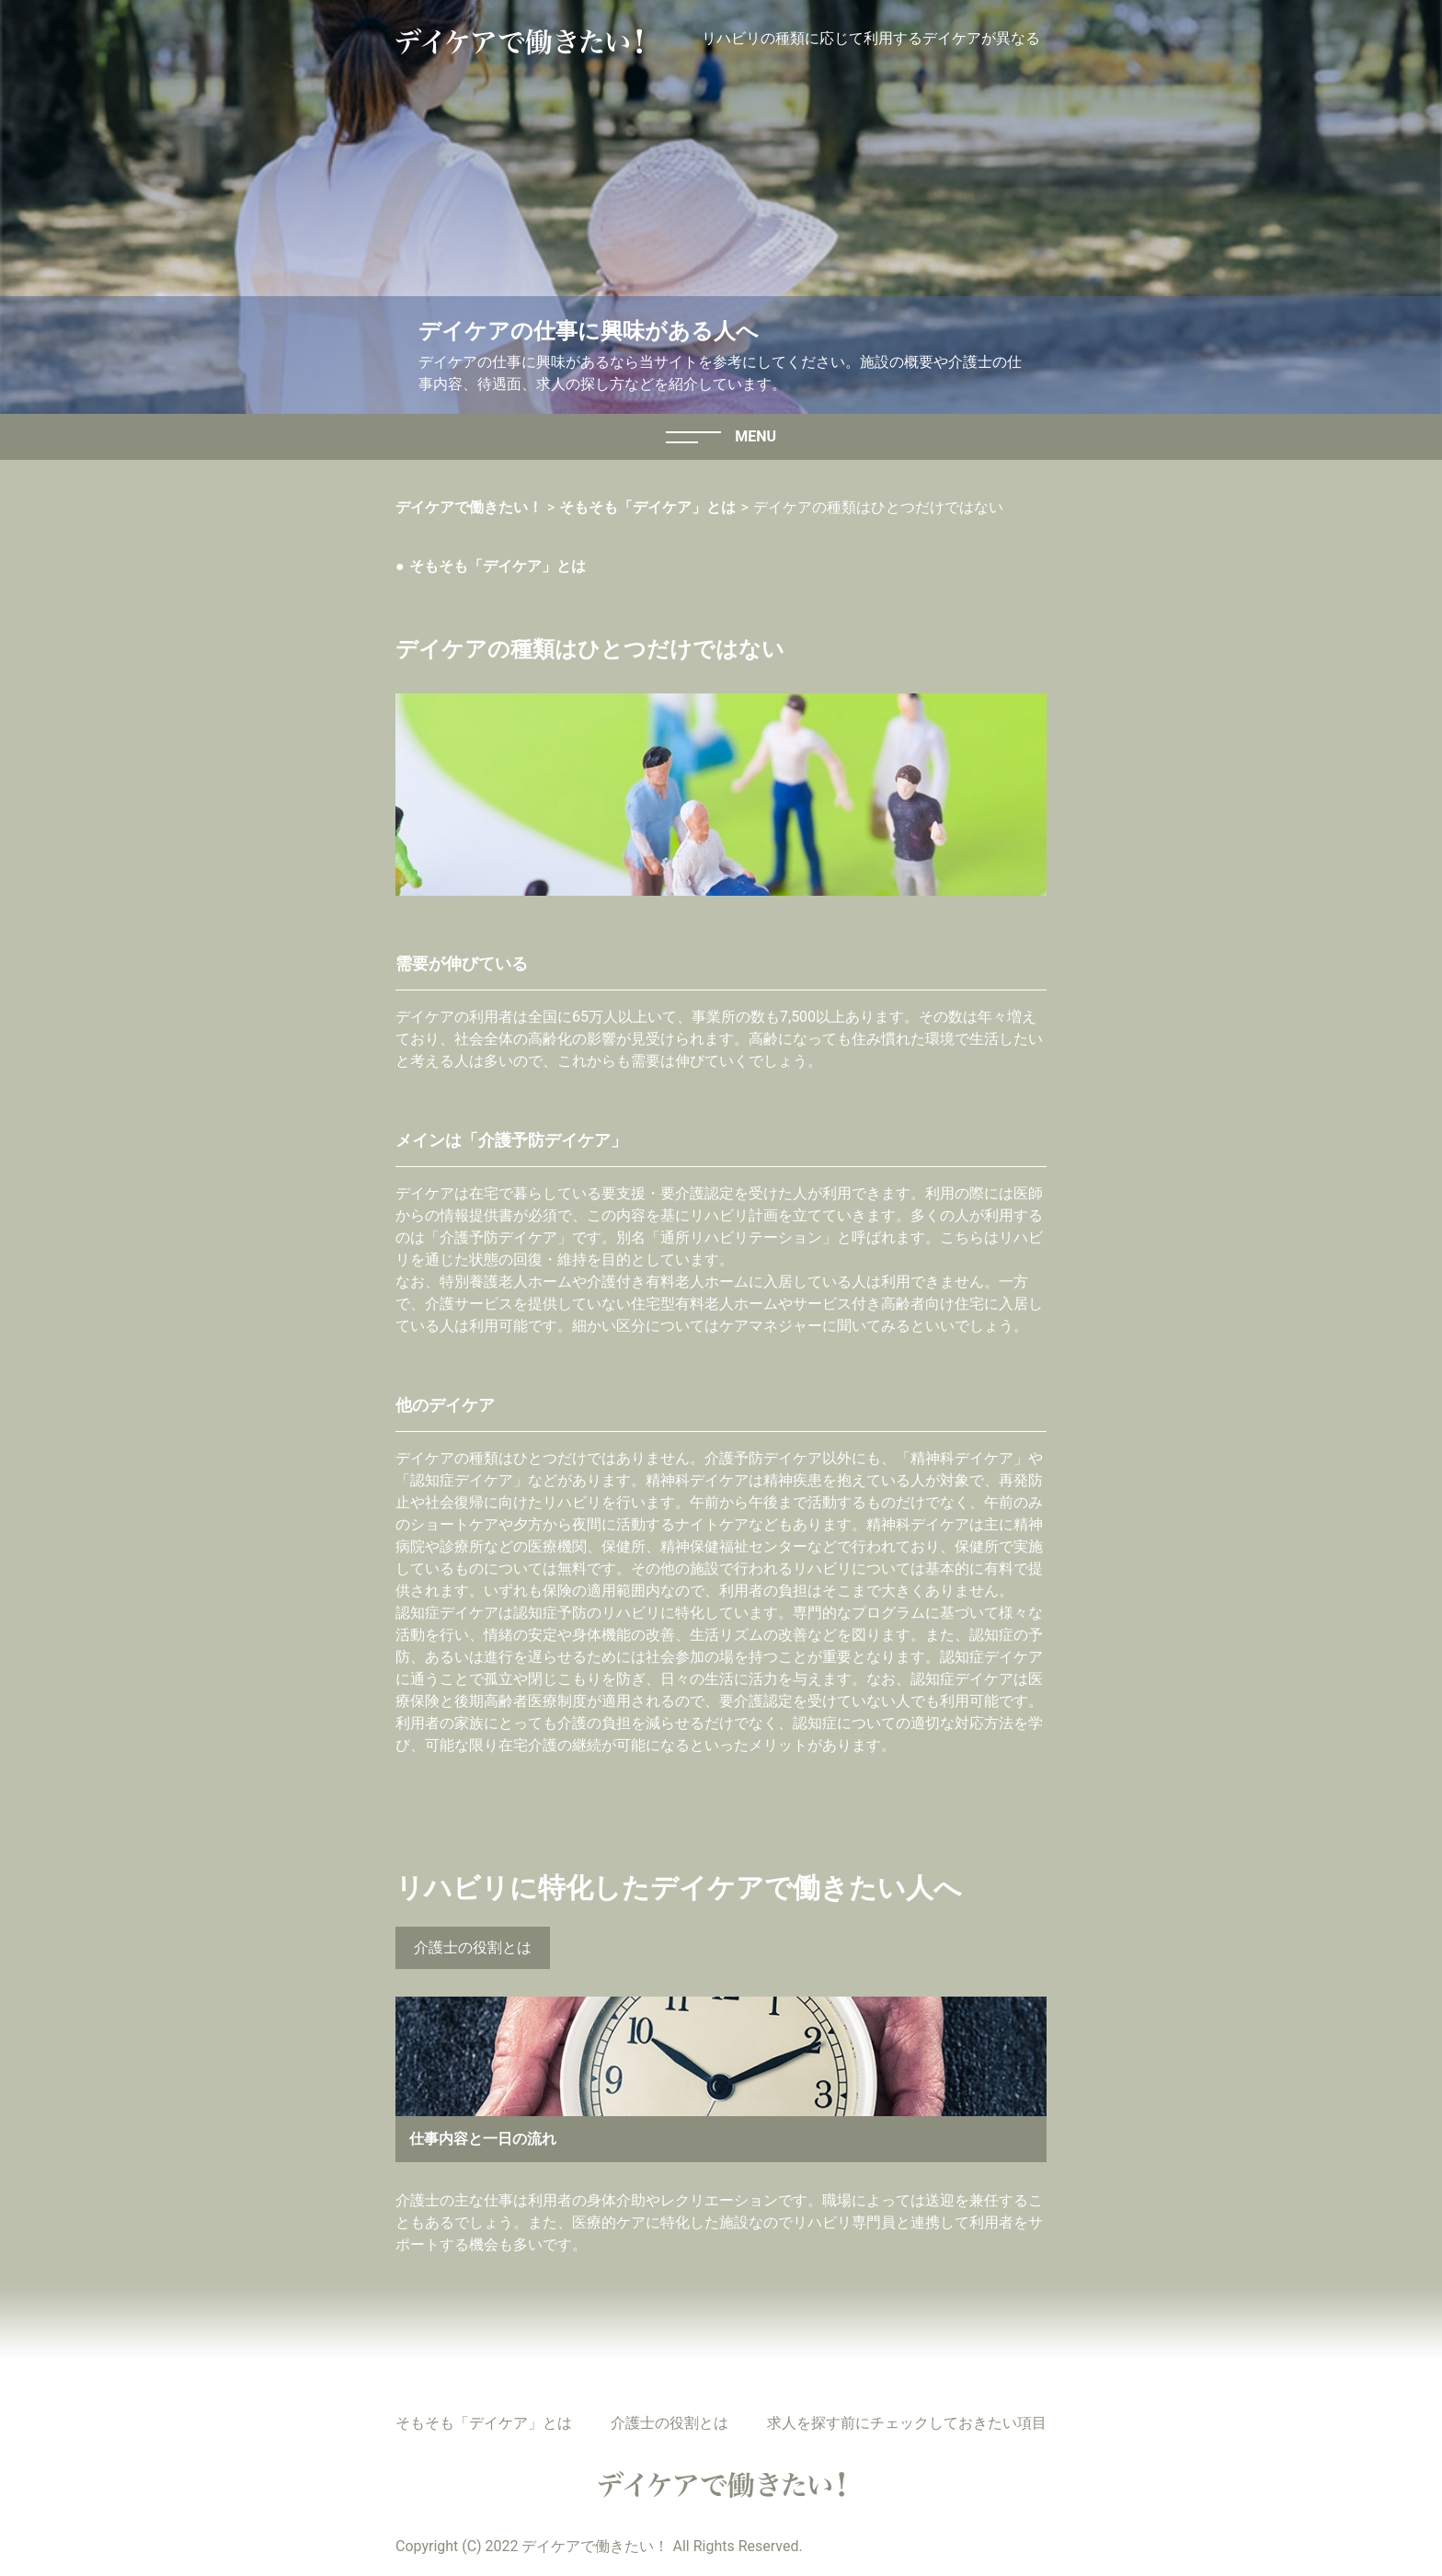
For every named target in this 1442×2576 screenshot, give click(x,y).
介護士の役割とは (473, 1947)
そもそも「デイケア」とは (497, 566)
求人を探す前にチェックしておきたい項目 (907, 2423)
